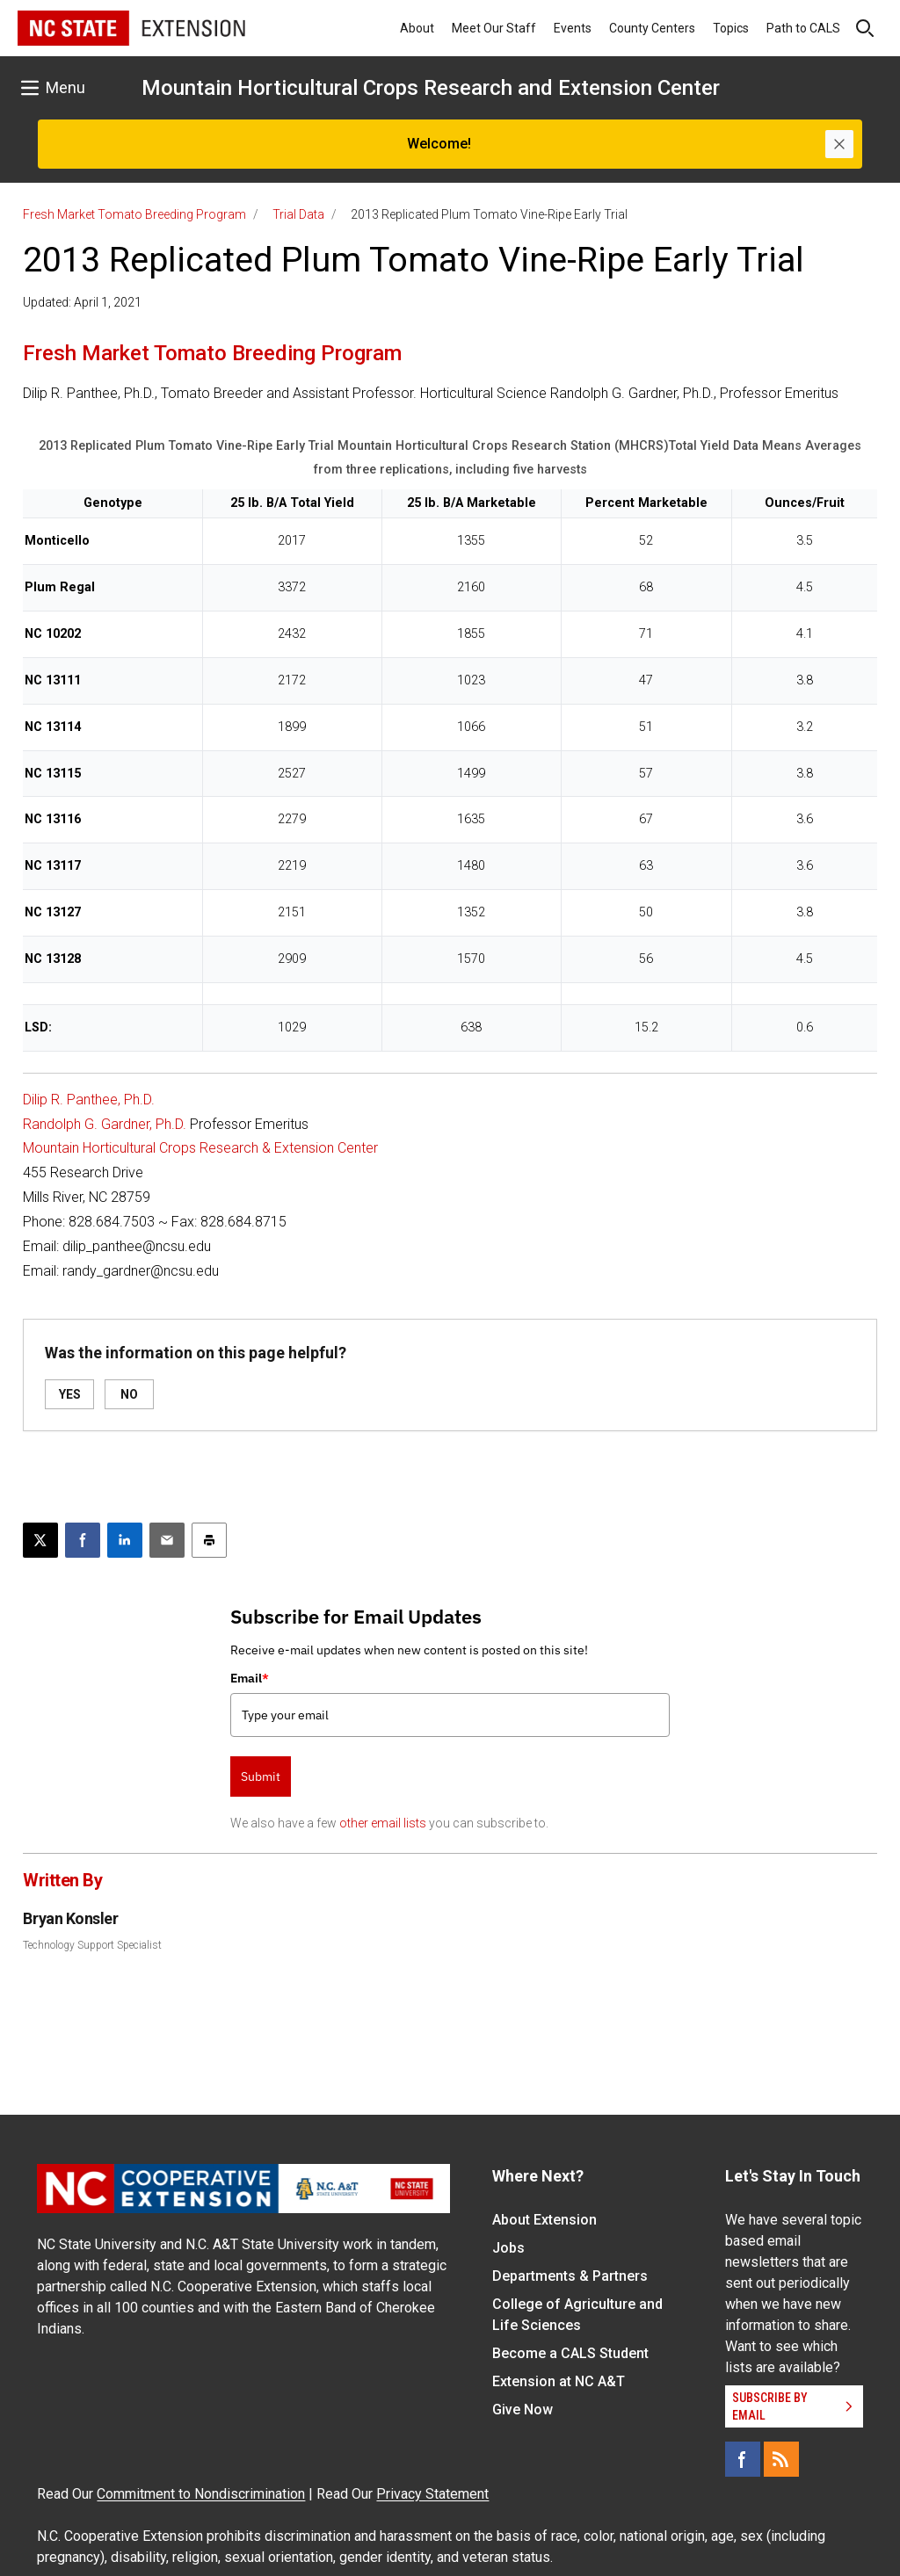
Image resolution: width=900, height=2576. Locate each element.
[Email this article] (167, 1540)
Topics (731, 28)
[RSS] (781, 2459)
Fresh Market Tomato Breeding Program (134, 214)
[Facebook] (742, 2459)
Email (249, 1678)
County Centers (652, 28)
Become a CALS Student (570, 2353)
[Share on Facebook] (82, 1540)
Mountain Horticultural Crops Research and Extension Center (431, 88)
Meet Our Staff (494, 28)
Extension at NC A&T (558, 2381)
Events (573, 28)
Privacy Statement (432, 2494)
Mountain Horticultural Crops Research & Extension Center (200, 1148)
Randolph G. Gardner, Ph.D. (104, 1124)
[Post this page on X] (40, 1540)
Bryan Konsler (70, 1918)
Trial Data (298, 214)
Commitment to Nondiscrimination (201, 2494)
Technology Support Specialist (92, 1945)
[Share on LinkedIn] (124, 1540)
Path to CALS (803, 28)
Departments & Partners (570, 2276)
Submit (260, 1776)
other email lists (382, 1823)
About (417, 28)
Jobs (508, 2248)
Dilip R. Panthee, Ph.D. (89, 1099)
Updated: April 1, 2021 (82, 302)
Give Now (522, 2409)
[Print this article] (209, 1540)
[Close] (839, 144)
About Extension (544, 2219)
